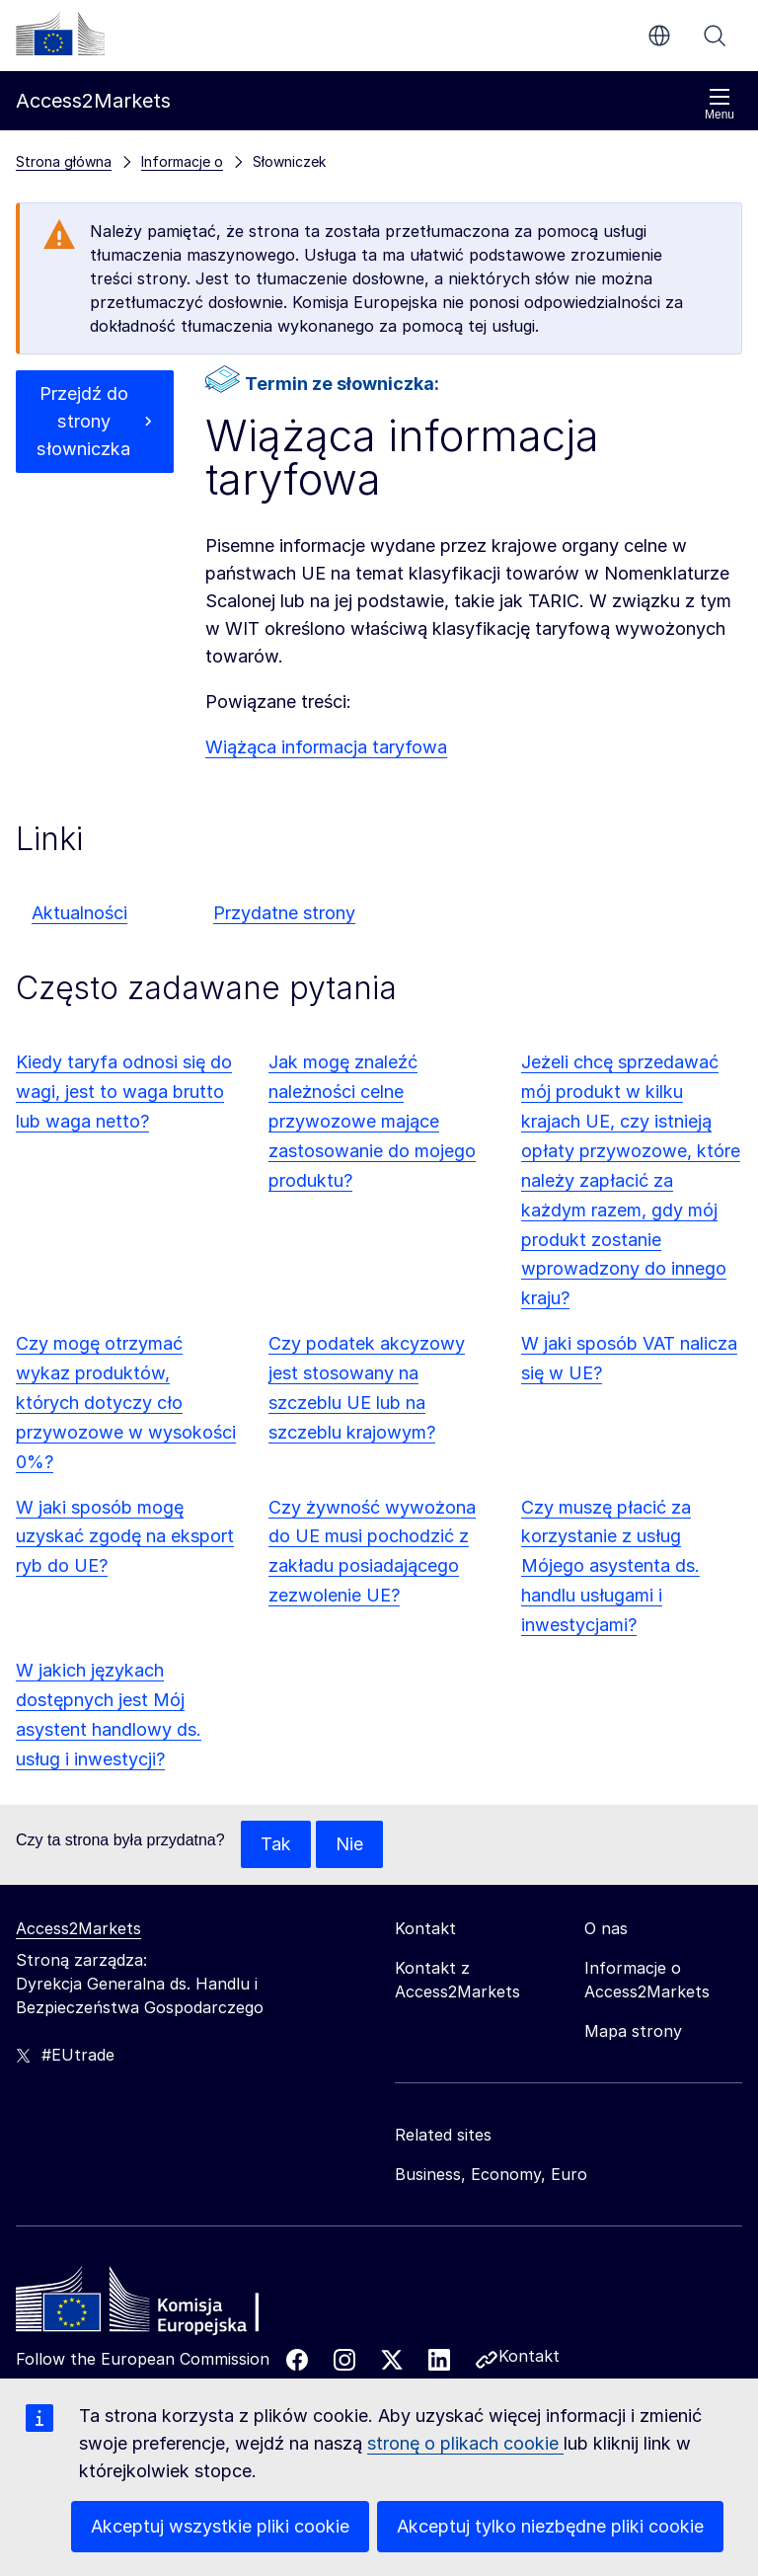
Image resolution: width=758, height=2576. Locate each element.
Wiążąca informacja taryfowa (326, 747)
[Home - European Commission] (159, 2304)
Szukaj (714, 35)
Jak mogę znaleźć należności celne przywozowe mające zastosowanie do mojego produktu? (372, 1121)
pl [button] (659, 35)
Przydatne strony (284, 912)
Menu (719, 104)
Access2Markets (78, 1928)
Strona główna (64, 161)
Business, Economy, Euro (491, 2174)
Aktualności (79, 912)
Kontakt (529, 2356)
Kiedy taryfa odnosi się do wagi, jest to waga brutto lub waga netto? (124, 1092)
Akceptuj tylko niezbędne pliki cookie (550, 2526)
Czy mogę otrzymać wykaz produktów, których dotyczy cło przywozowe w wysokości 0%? (126, 1402)
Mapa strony (633, 2031)
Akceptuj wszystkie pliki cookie (220, 2526)
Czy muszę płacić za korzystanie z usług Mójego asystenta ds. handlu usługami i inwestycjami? (610, 1566)
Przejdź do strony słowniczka (84, 421)
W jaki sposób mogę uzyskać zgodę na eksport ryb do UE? (125, 1537)
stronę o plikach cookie (465, 2443)
